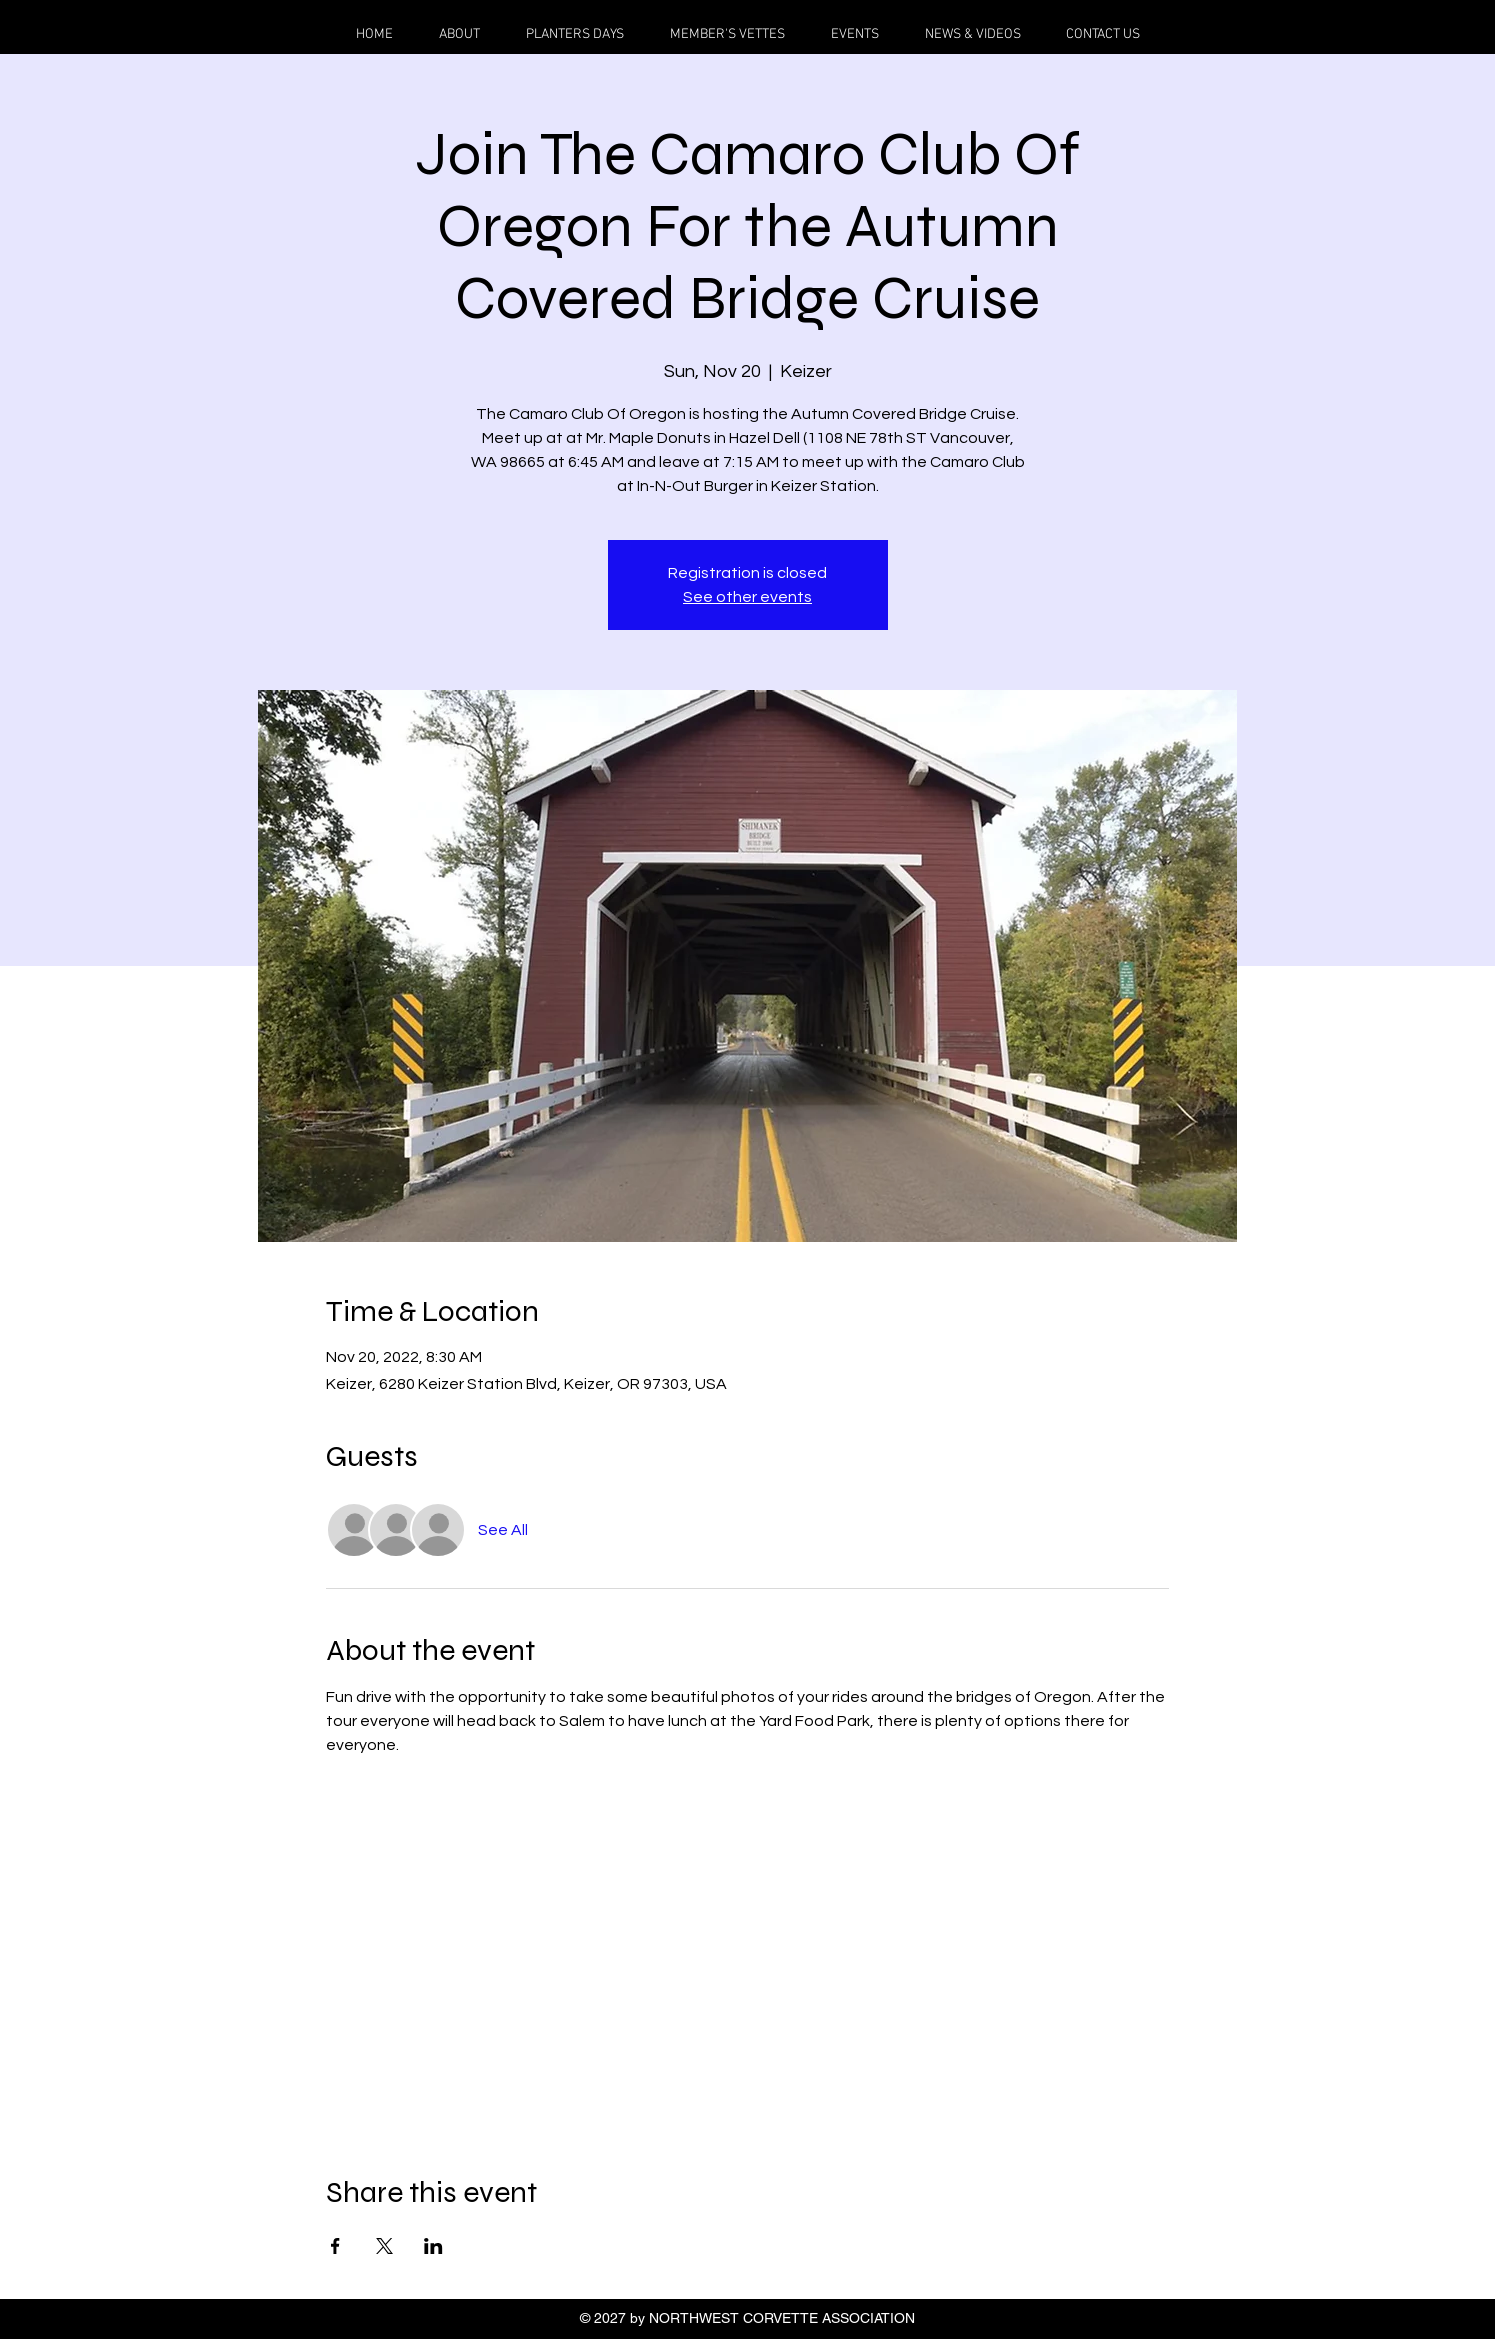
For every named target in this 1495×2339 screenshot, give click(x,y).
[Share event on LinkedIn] (433, 2246)
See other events (747, 597)
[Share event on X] (384, 2246)
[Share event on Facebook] (335, 2246)
